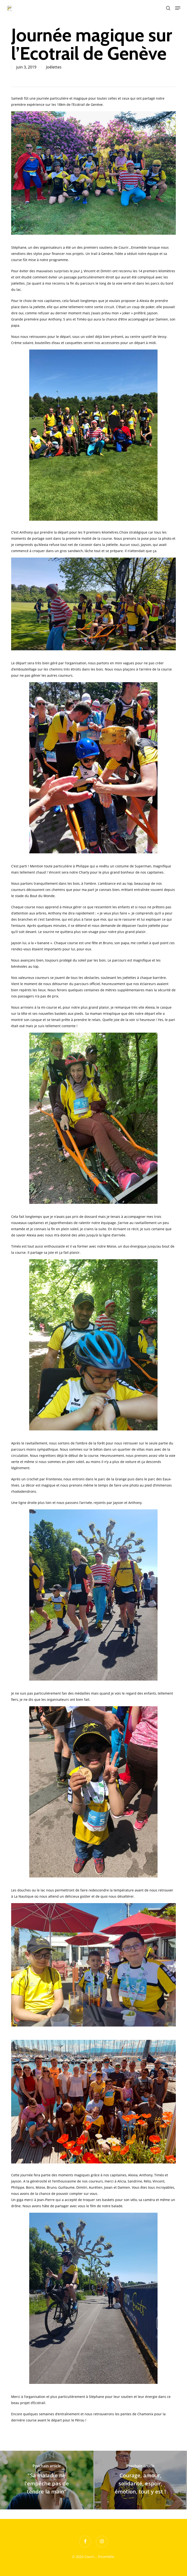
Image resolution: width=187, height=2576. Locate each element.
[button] (177, 8)
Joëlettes (54, 67)
